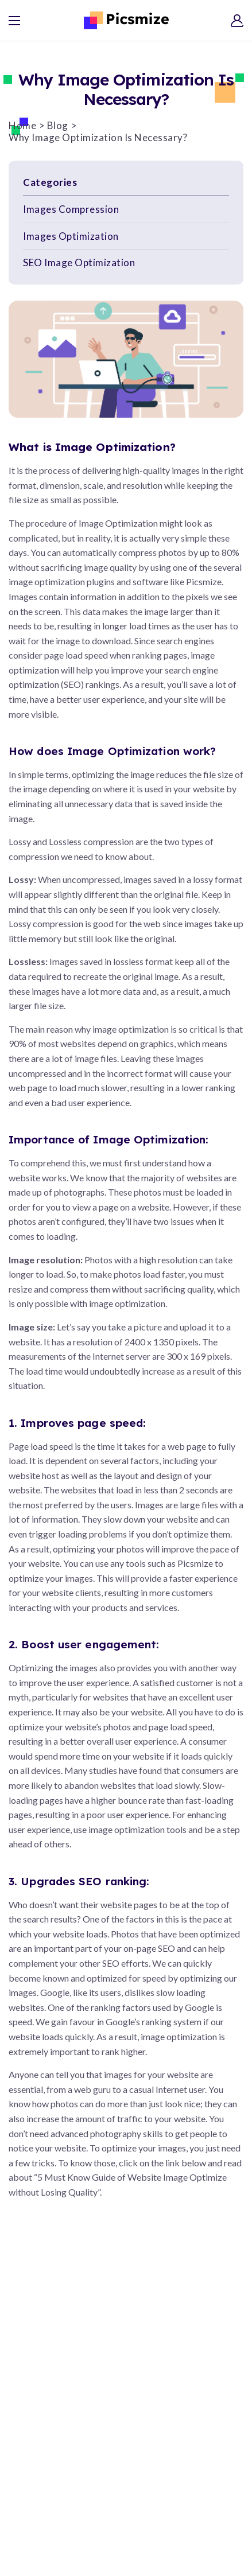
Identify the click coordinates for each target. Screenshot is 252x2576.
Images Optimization (71, 236)
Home (22, 125)
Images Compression (71, 209)
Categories (50, 182)
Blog (57, 125)
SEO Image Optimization (79, 262)
